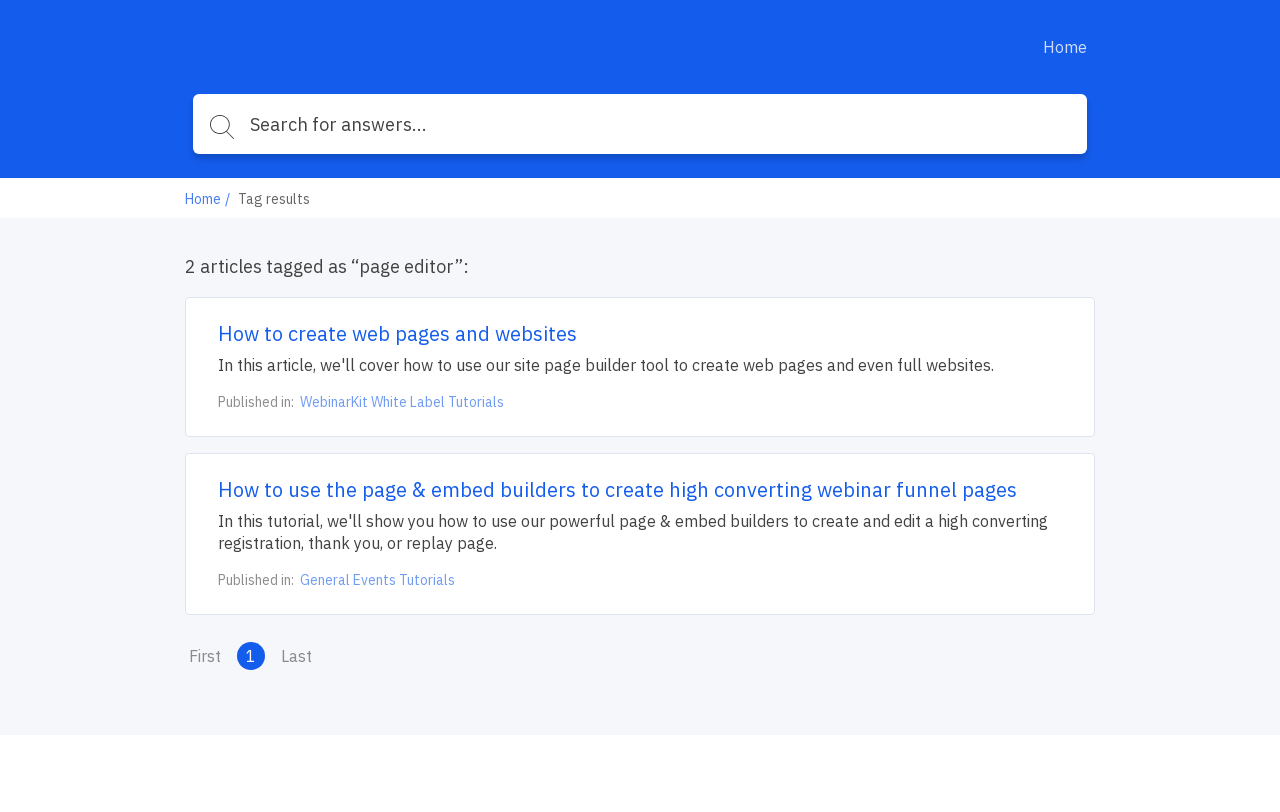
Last (296, 656)
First (205, 656)
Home (1065, 47)
